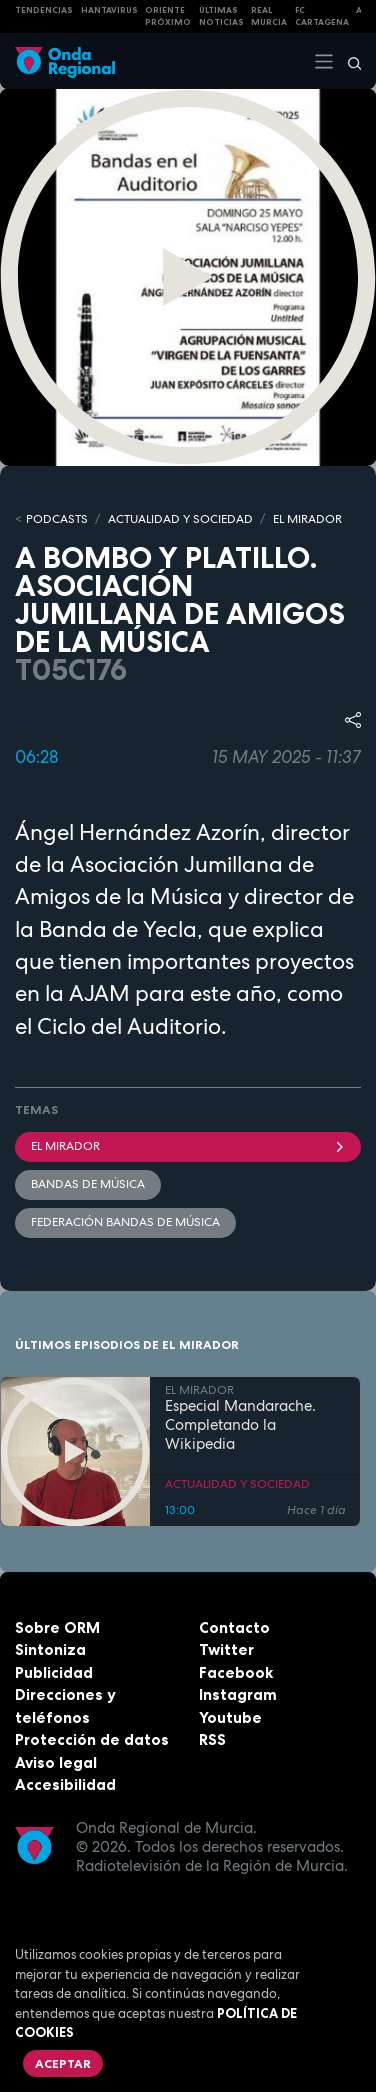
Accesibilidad (65, 1784)
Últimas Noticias (221, 16)
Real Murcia (269, 16)
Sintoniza (50, 1649)
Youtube (230, 1717)
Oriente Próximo (168, 16)
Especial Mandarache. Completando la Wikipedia (240, 1425)
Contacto (234, 1627)
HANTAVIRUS (109, 10)
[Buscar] (348, 61)
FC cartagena (322, 16)
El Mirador (188, 1146)
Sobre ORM (57, 1627)
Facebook (236, 1672)
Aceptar (63, 2063)
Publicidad (54, 1672)
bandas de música (88, 1184)
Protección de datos (92, 1739)
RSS (212, 1739)
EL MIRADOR (307, 519)
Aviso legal (56, 1762)
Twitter (226, 1649)
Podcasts (57, 519)
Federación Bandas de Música (125, 1222)
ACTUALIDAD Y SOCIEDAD (180, 519)
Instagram (238, 1694)
